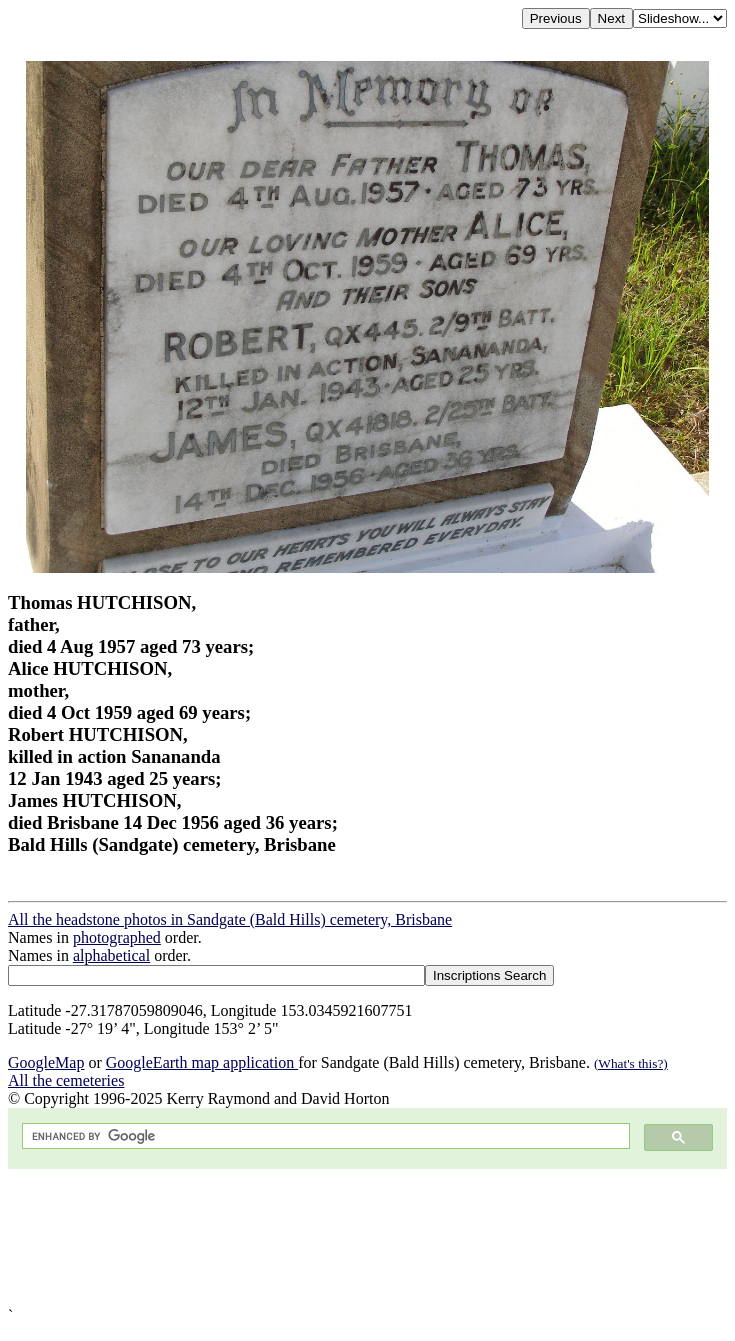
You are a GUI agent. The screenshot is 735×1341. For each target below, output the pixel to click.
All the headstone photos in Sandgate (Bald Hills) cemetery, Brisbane (230, 919)
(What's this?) (631, 1063)
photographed (117, 937)
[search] (324, 1136)
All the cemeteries (66, 1080)
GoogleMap (46, 1062)
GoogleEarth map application (202, 1062)
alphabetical (111, 955)
